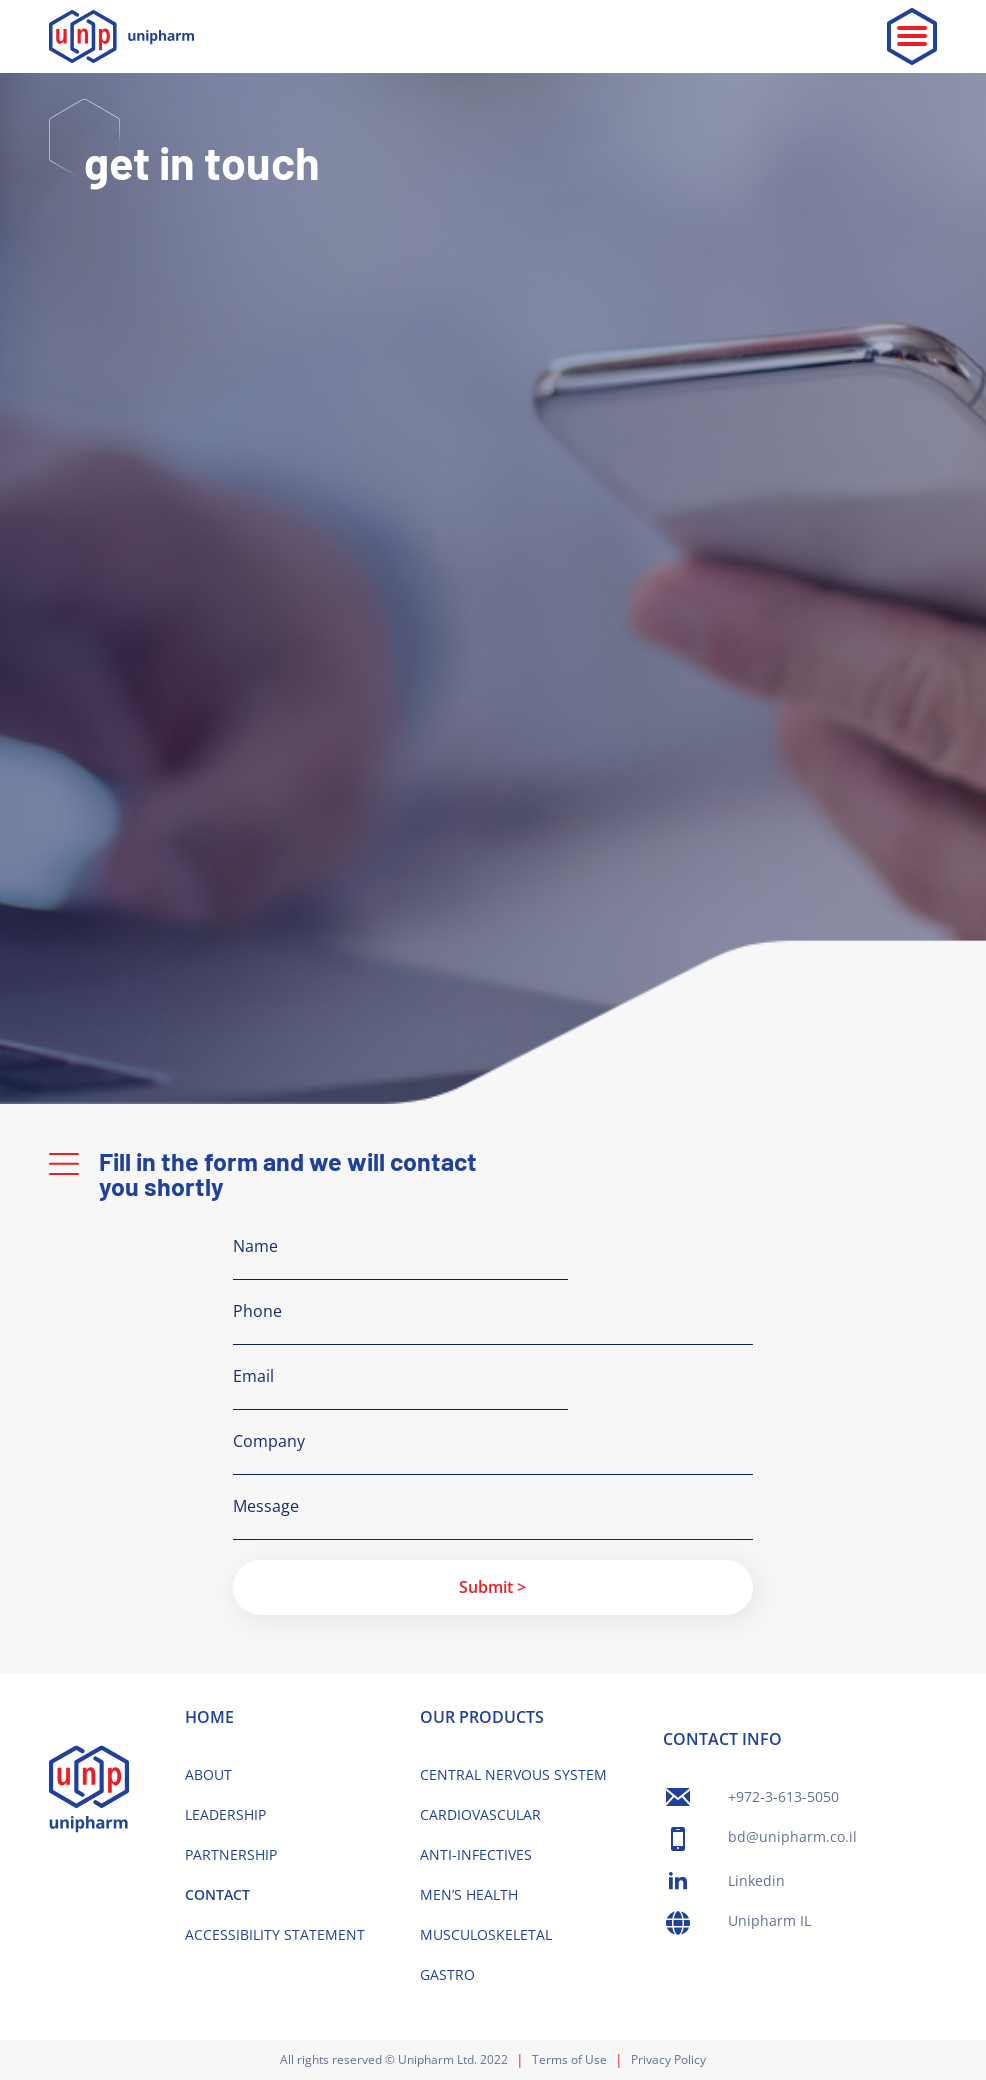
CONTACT (217, 1894)
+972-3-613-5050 (783, 1796)
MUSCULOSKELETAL (486, 1934)
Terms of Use (569, 2059)
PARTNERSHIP (231, 1854)
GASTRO (447, 1974)
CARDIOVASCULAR (480, 1814)
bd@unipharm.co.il (792, 1836)
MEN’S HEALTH (469, 1894)
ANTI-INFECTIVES (476, 1854)
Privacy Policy (668, 2059)
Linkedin (756, 1880)
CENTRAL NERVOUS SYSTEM (513, 1774)
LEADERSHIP (225, 1814)
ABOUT (208, 1774)
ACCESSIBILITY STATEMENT (275, 1934)
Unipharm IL (769, 1920)
